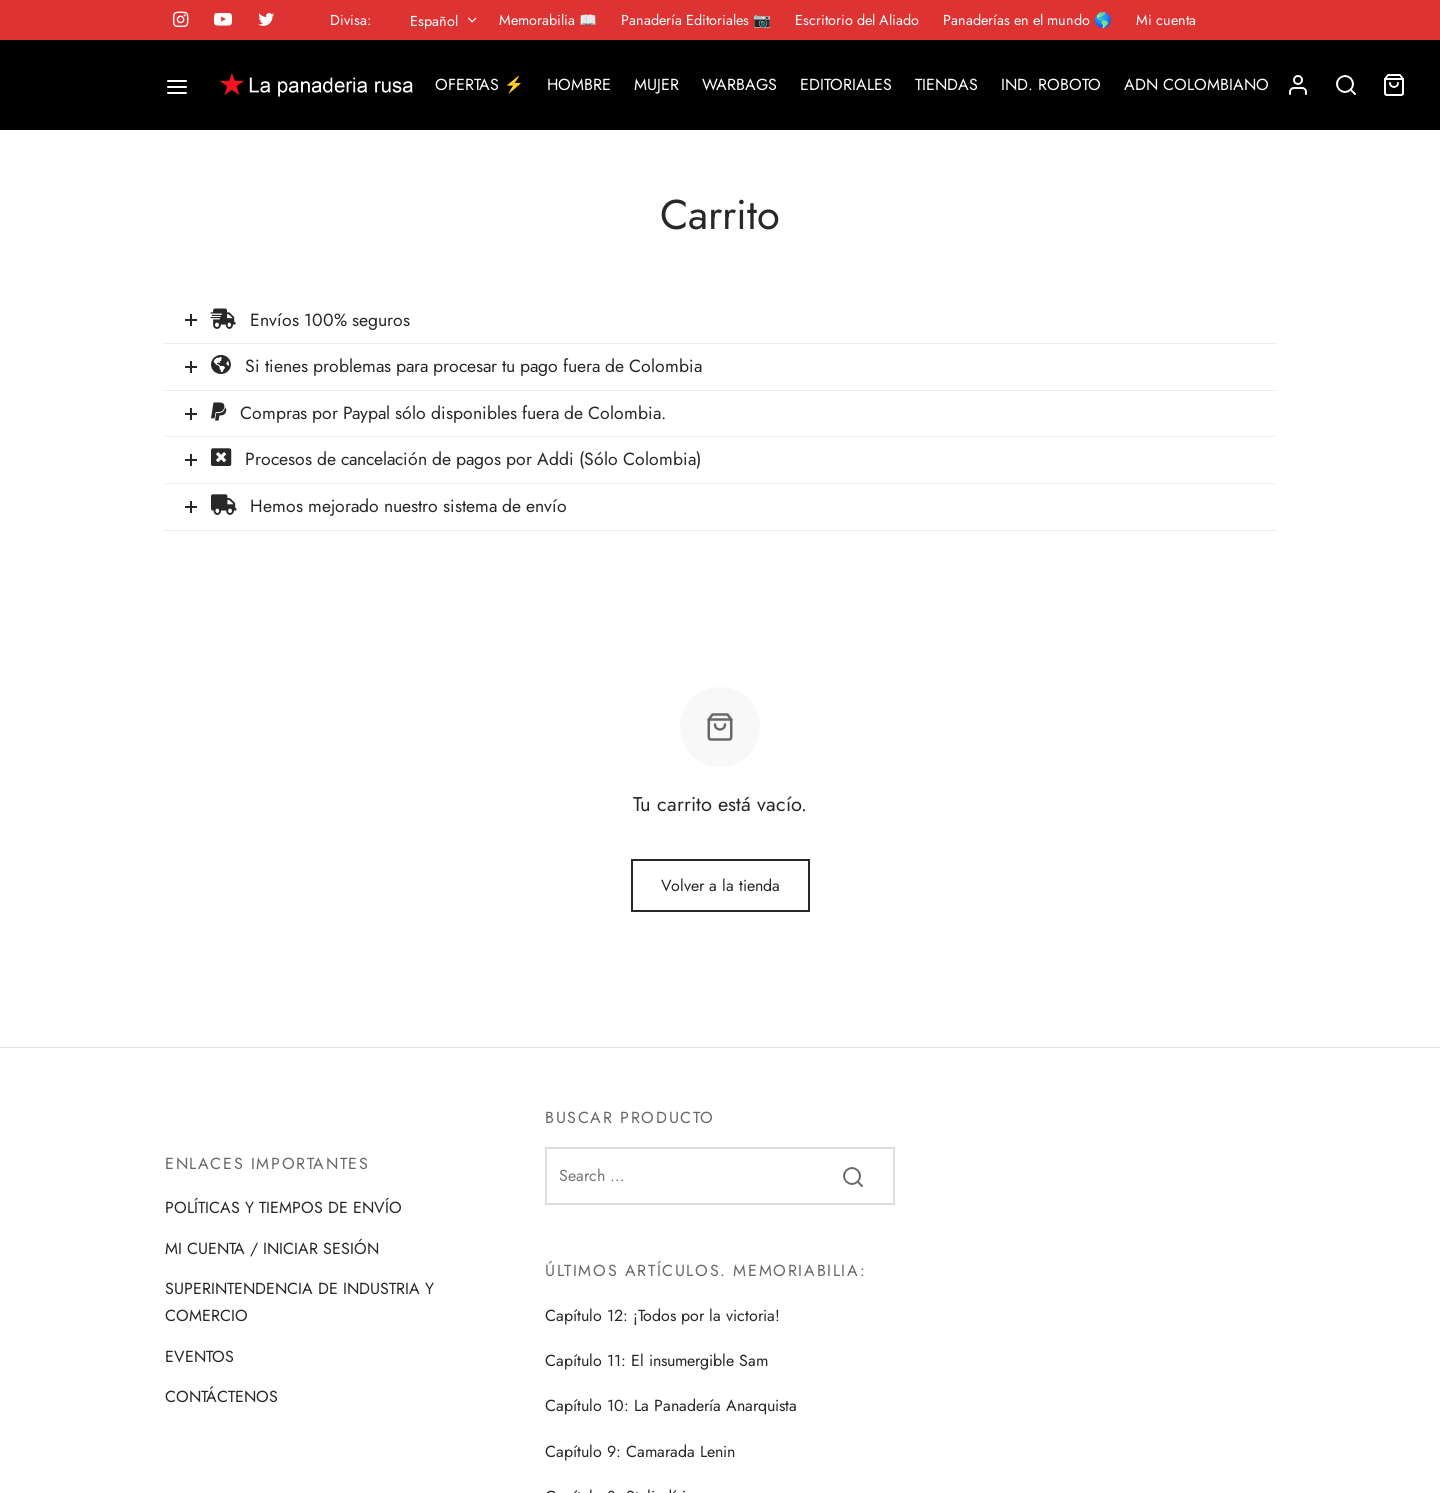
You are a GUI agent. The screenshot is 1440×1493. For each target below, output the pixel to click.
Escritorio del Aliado (857, 20)
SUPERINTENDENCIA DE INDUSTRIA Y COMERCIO (299, 1302)
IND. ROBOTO (1051, 84)
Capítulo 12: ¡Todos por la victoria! (662, 1315)
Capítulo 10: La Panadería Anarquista (671, 1405)
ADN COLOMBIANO (1196, 84)
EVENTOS (199, 1356)
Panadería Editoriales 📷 (696, 20)
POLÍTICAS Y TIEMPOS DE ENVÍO (283, 1207)
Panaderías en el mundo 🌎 (1027, 20)
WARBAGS (739, 84)
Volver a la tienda (720, 885)
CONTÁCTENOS (221, 1396)
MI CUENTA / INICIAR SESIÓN (272, 1248)
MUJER (656, 84)
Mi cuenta (1166, 20)
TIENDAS (946, 84)
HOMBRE (579, 84)
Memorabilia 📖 (548, 20)
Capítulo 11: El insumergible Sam (656, 1360)
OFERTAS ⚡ (479, 84)
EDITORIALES (846, 84)
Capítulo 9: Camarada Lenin (640, 1451)
